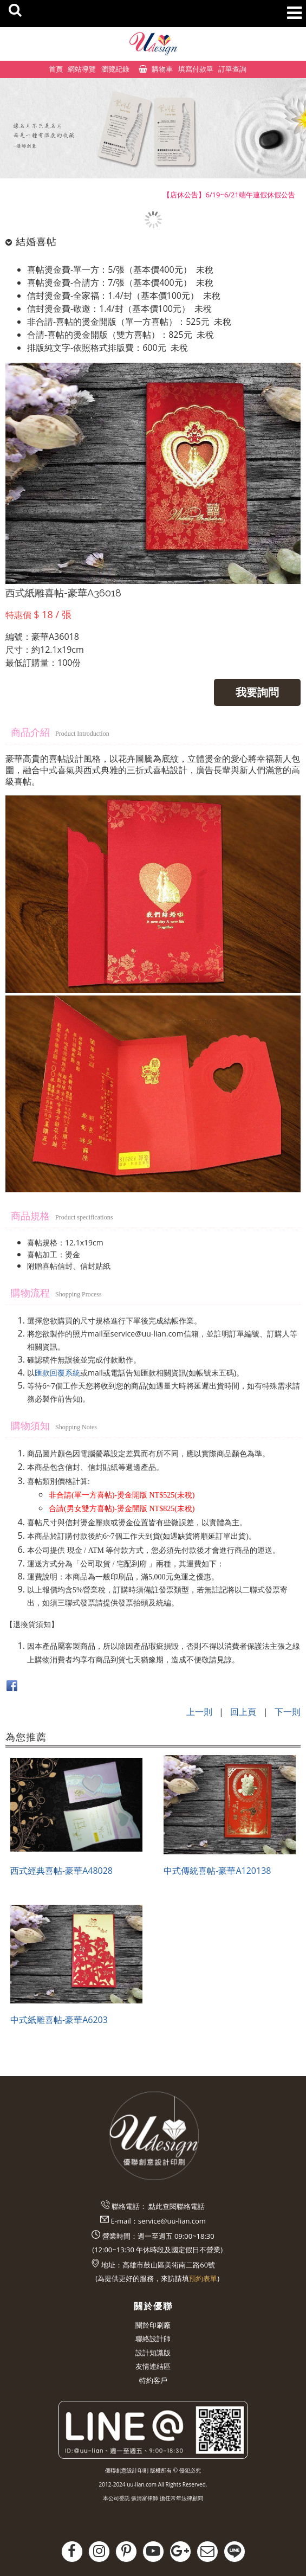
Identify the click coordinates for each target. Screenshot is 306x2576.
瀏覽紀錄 (115, 69)
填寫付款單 (195, 69)
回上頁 (243, 1712)
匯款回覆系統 (57, 1372)
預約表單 (203, 2278)
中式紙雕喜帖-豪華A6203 (59, 2020)
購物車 (162, 69)
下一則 (288, 1712)
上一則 (199, 1712)
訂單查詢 (232, 69)
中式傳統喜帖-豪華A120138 (217, 1871)
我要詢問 (257, 692)
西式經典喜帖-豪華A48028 (61, 1871)
